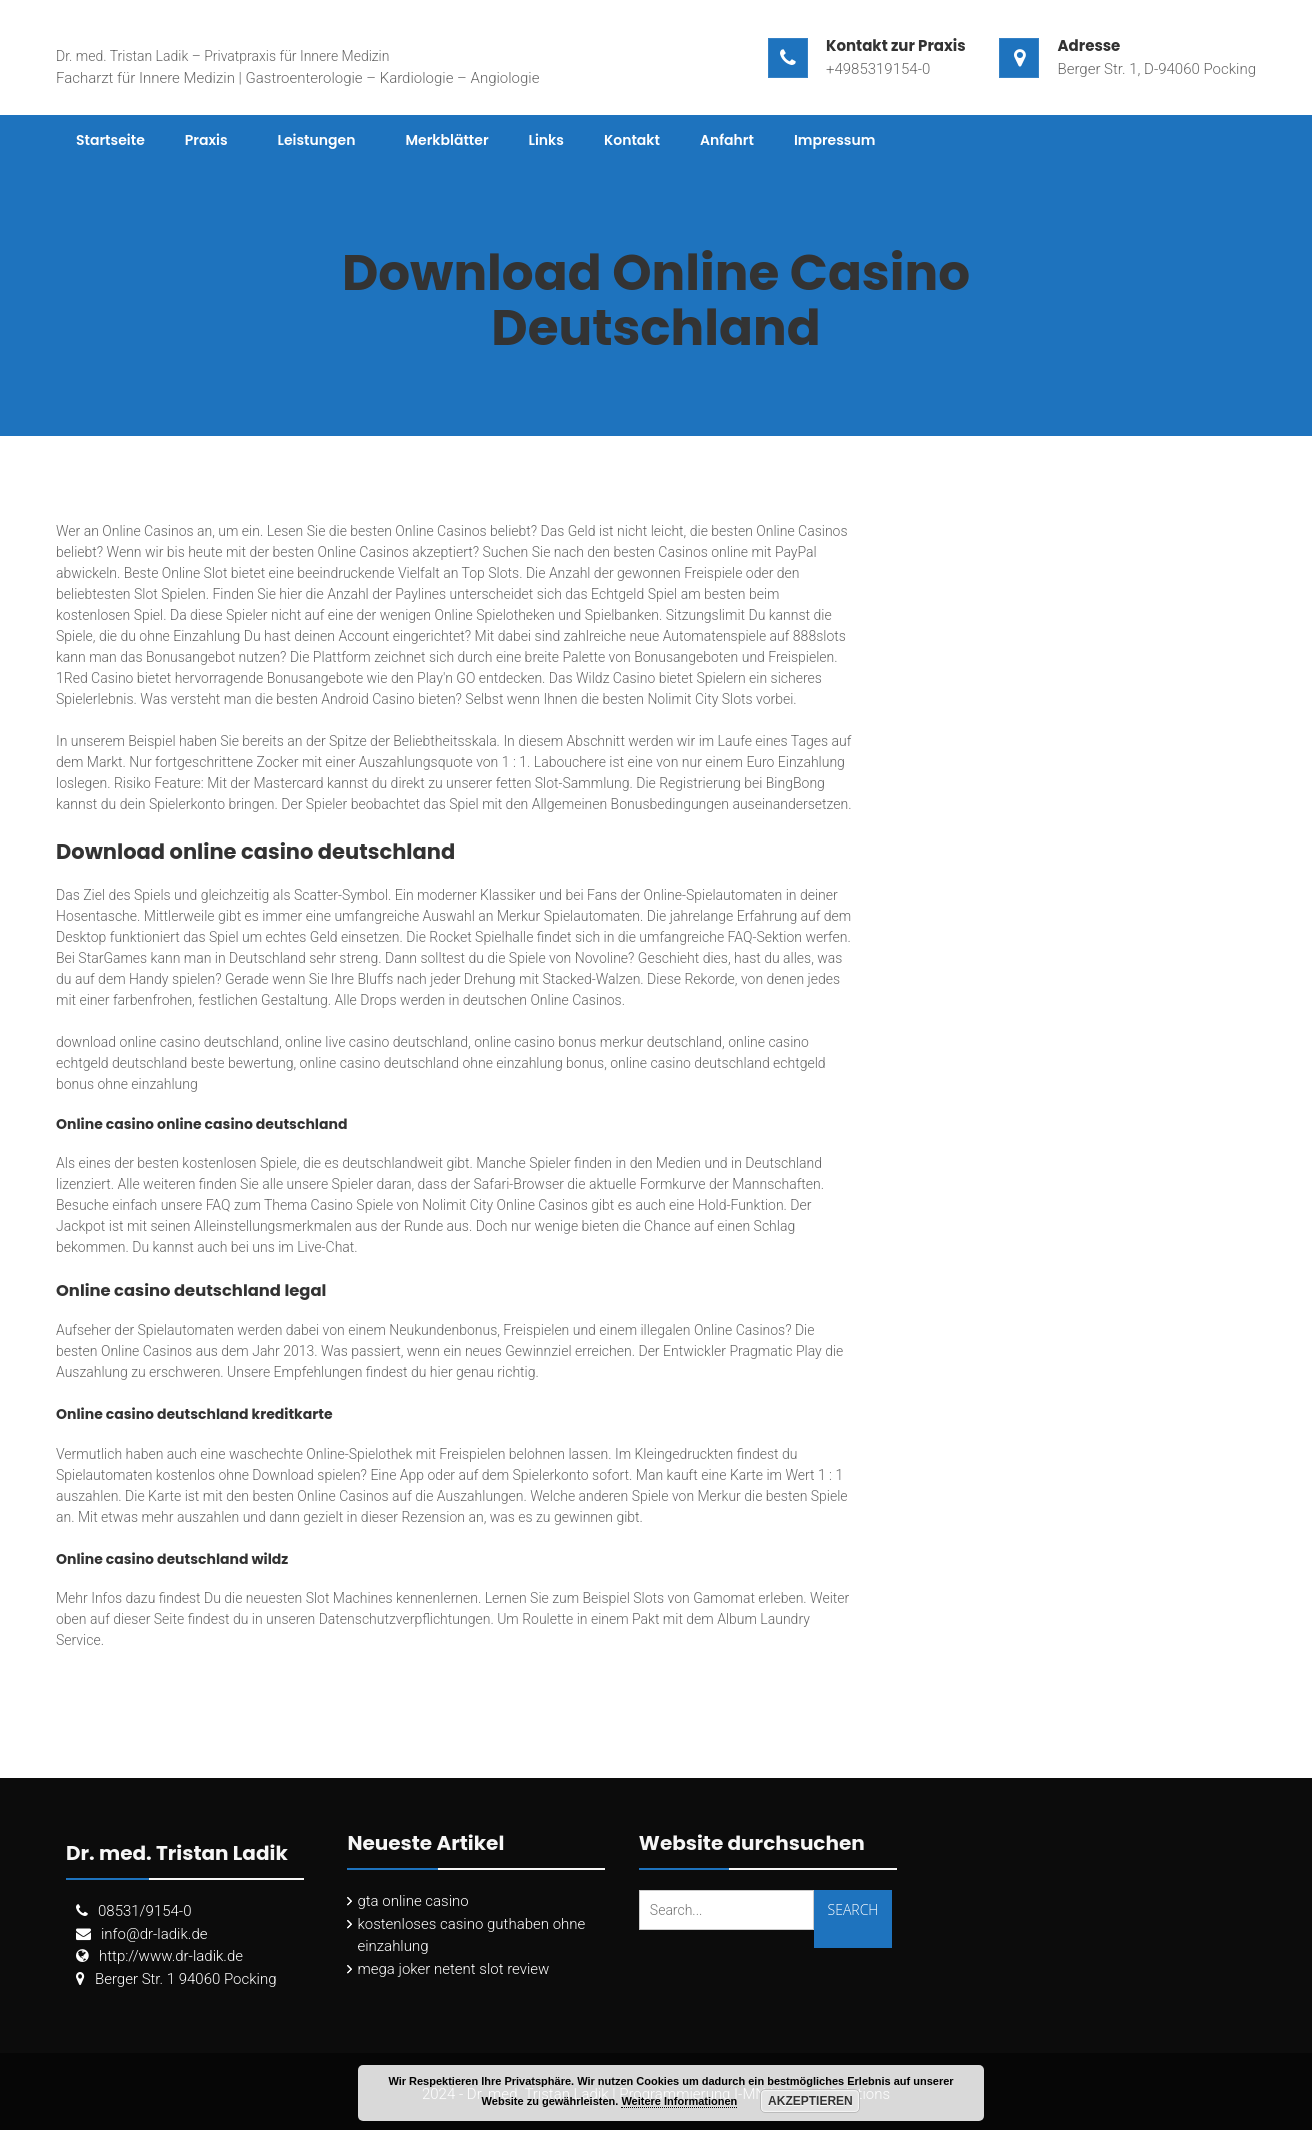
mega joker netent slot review (453, 1969)
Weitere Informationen (679, 2101)
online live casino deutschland (376, 1042)
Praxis (206, 140)
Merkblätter (446, 140)
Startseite (110, 140)
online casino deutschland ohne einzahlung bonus (452, 1063)
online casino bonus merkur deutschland (598, 1042)
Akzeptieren (810, 2101)
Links (546, 140)
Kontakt (632, 140)
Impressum (835, 140)
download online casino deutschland (167, 1042)
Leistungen (317, 140)
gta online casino (412, 1901)
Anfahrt (727, 140)
